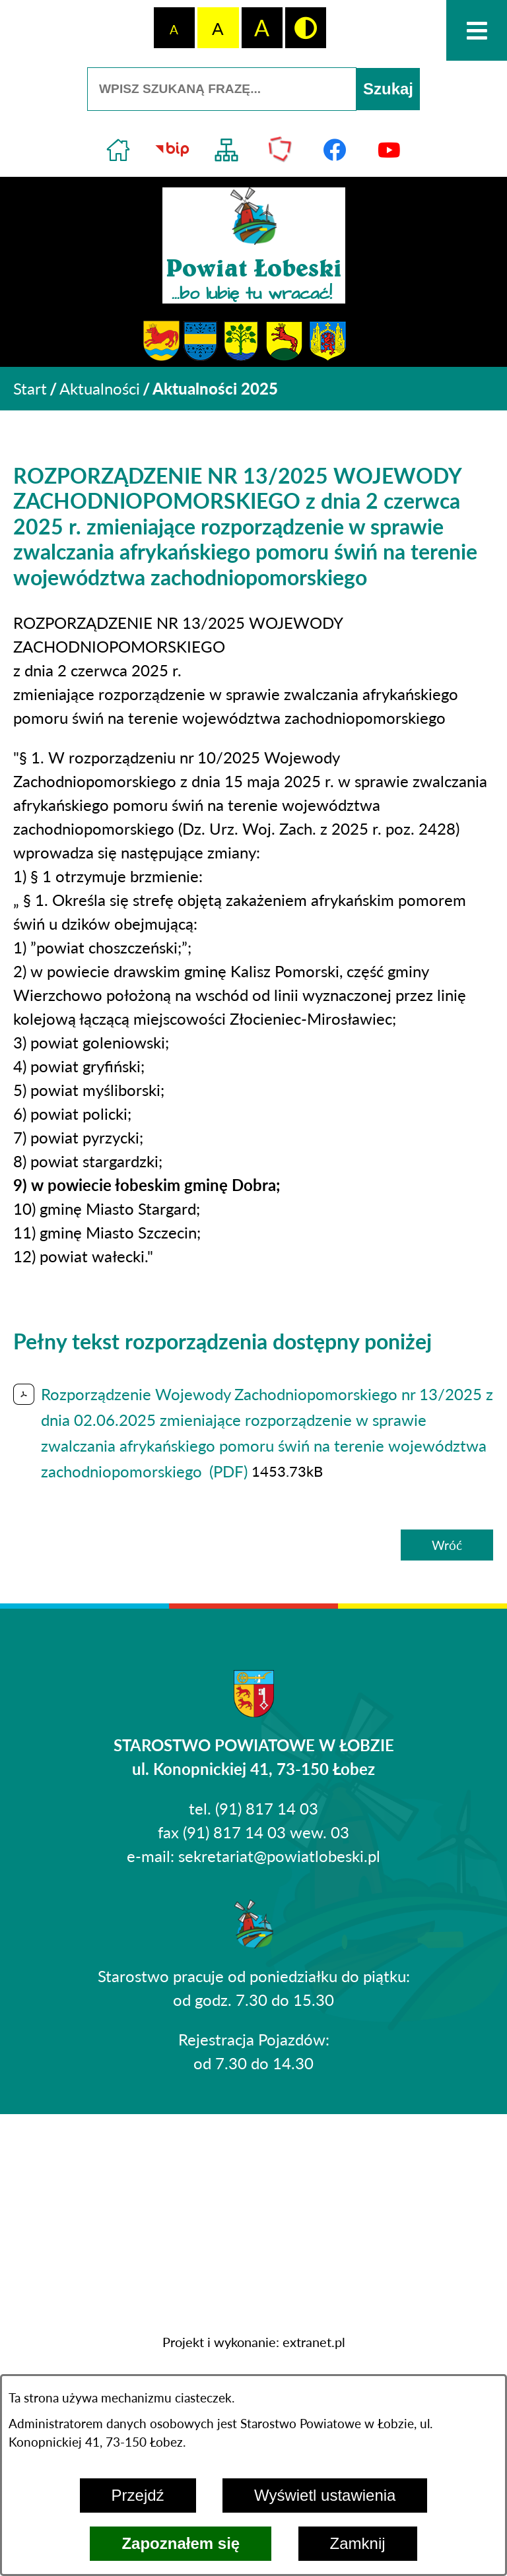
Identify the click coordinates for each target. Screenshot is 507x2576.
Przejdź (138, 2495)
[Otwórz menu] (476, 30)
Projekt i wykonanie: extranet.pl (253, 2342)
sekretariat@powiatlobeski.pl (279, 1855)
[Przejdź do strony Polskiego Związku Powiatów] (280, 150)
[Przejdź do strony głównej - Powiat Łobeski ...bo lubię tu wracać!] (253, 245)
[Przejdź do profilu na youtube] (389, 150)
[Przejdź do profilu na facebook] (335, 150)
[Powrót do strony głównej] (30, 389)
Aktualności (99, 388)
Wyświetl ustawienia (325, 2495)
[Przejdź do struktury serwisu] (226, 150)
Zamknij (358, 2543)
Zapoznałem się (180, 2543)
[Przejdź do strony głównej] (118, 150)
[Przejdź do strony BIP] (172, 150)
